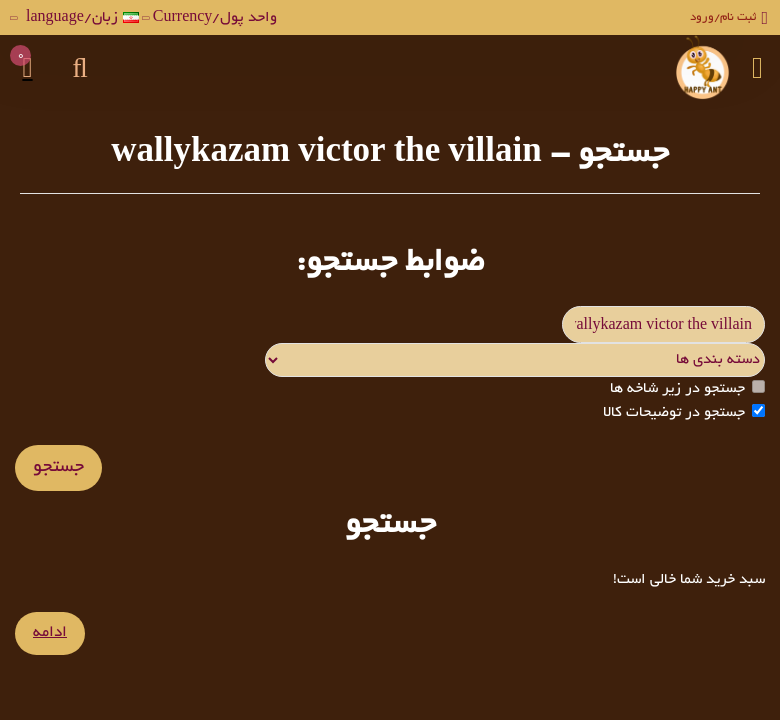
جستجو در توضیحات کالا (684, 413)
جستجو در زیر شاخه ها (687, 389)
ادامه (49, 634)
